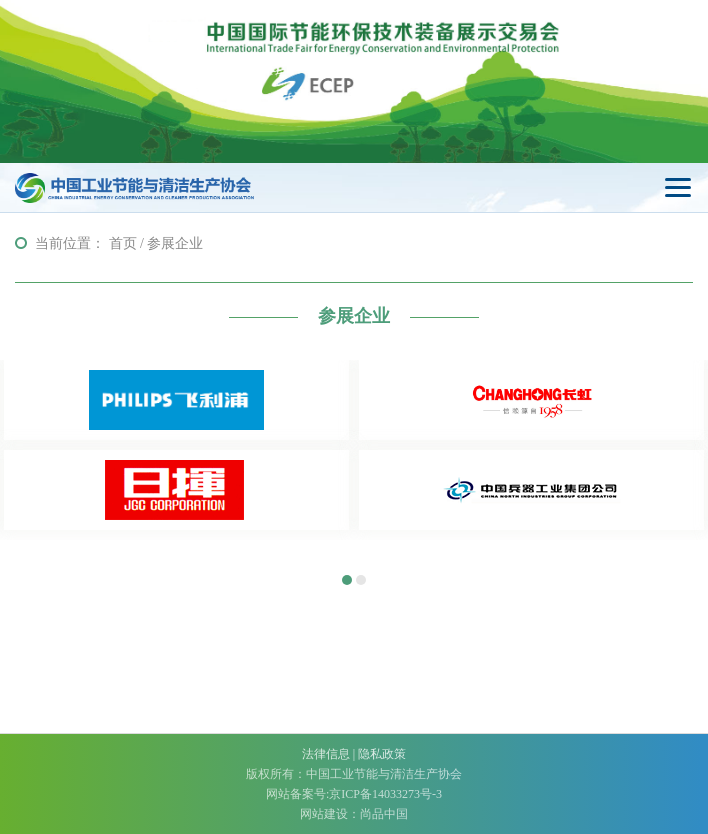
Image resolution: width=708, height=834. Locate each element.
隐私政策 (382, 754)
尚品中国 (384, 814)
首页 (123, 243)
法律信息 (326, 754)
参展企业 (175, 243)
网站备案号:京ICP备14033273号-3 (354, 794)
